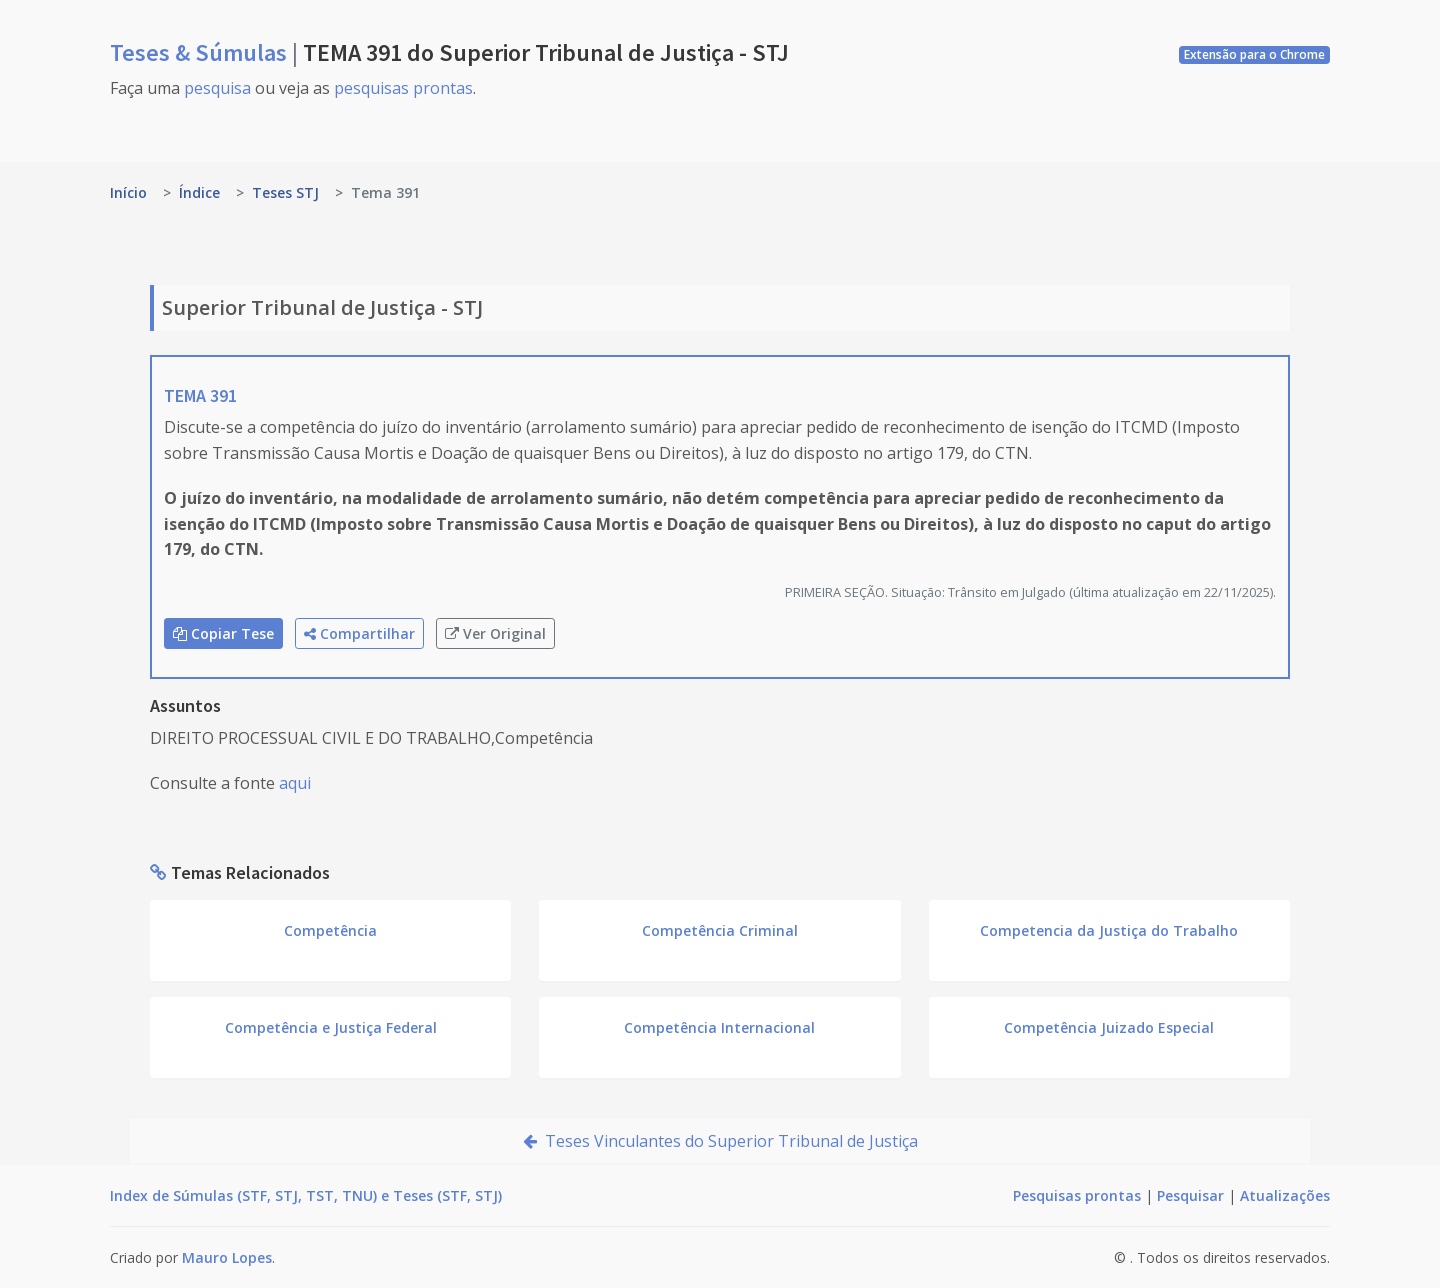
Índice (199, 192)
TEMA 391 (200, 395)
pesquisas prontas (403, 88)
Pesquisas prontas (1077, 1195)
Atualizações (1285, 1195)
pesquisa (217, 88)
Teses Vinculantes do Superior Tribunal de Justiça (720, 1141)
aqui (295, 783)
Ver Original (495, 633)
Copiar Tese (223, 633)
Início (128, 192)
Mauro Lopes (227, 1257)
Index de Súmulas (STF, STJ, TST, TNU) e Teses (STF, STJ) (306, 1195)
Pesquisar (1190, 1195)
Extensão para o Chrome (1254, 54)
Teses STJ (285, 192)
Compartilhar (359, 633)
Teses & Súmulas (201, 52)
